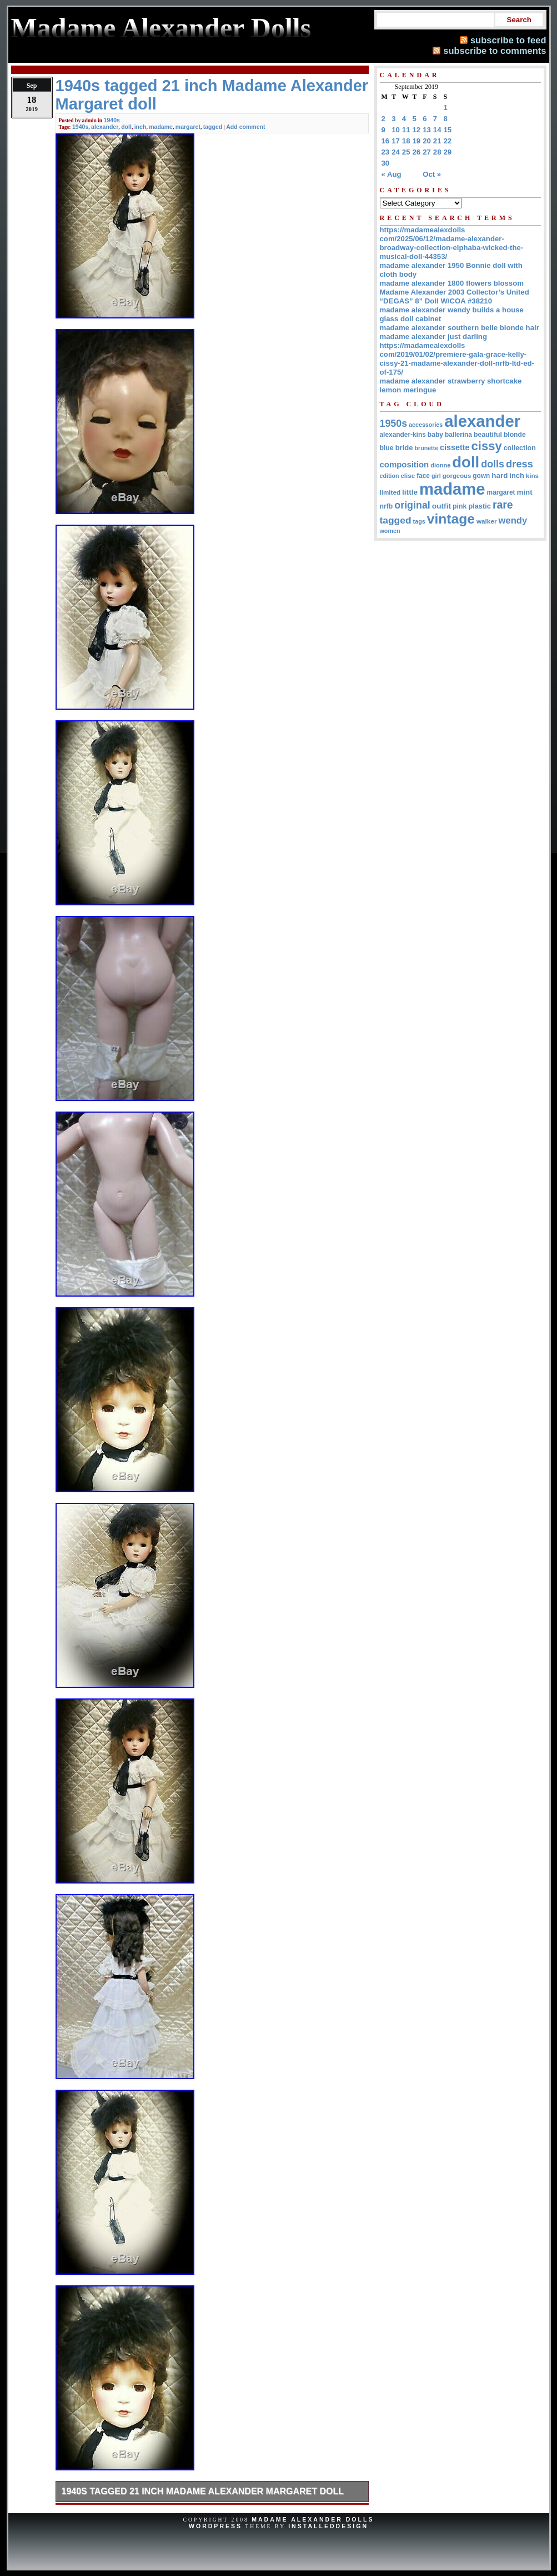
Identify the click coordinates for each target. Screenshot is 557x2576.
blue (387, 448)
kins (532, 475)
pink (459, 506)
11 (406, 130)
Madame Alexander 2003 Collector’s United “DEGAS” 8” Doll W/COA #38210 (454, 296)
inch (140, 126)
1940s (112, 120)
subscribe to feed (508, 40)
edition (389, 475)
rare (503, 505)
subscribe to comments (494, 51)
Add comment (245, 126)
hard (499, 475)
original (412, 505)
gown (481, 476)
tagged (213, 126)
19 (417, 141)
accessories (426, 424)
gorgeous (457, 475)
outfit (441, 506)
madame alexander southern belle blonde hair (459, 327)
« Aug (392, 174)
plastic (479, 506)
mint (524, 492)
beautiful (488, 435)
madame (161, 126)
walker (486, 521)
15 (448, 130)
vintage (451, 518)
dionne (440, 465)
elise (407, 475)
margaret (187, 126)
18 (406, 141)
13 (427, 130)
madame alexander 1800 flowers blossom (452, 283)
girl (436, 475)
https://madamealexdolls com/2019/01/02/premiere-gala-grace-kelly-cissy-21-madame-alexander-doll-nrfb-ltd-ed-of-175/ (457, 358)
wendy (513, 520)
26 (417, 152)
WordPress (215, 2526)
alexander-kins (403, 435)
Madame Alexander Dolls (313, 2519)
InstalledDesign (328, 2526)
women (390, 530)
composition (404, 464)
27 (427, 152)
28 (437, 152)
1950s (394, 423)
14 (437, 130)
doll (126, 126)
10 (396, 130)
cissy (486, 446)
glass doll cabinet (410, 319)
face (423, 476)
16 (386, 141)
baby (435, 435)
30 (386, 163)
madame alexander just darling (434, 336)
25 (406, 152)
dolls (492, 464)
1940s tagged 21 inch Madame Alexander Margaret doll (203, 2491)
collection (520, 448)
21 (437, 141)
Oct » (432, 174)
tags (419, 521)
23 (386, 152)
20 (427, 141)
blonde (515, 435)
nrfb (386, 506)
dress (519, 464)
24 (396, 152)
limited (390, 492)
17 (396, 141)
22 (448, 141)
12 (417, 130)
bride (404, 448)
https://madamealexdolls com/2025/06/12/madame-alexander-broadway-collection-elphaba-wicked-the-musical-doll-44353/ (452, 243)
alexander (104, 126)
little (410, 492)
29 (448, 152)
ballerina (458, 435)
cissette (454, 447)
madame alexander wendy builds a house (452, 310)
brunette (426, 448)
